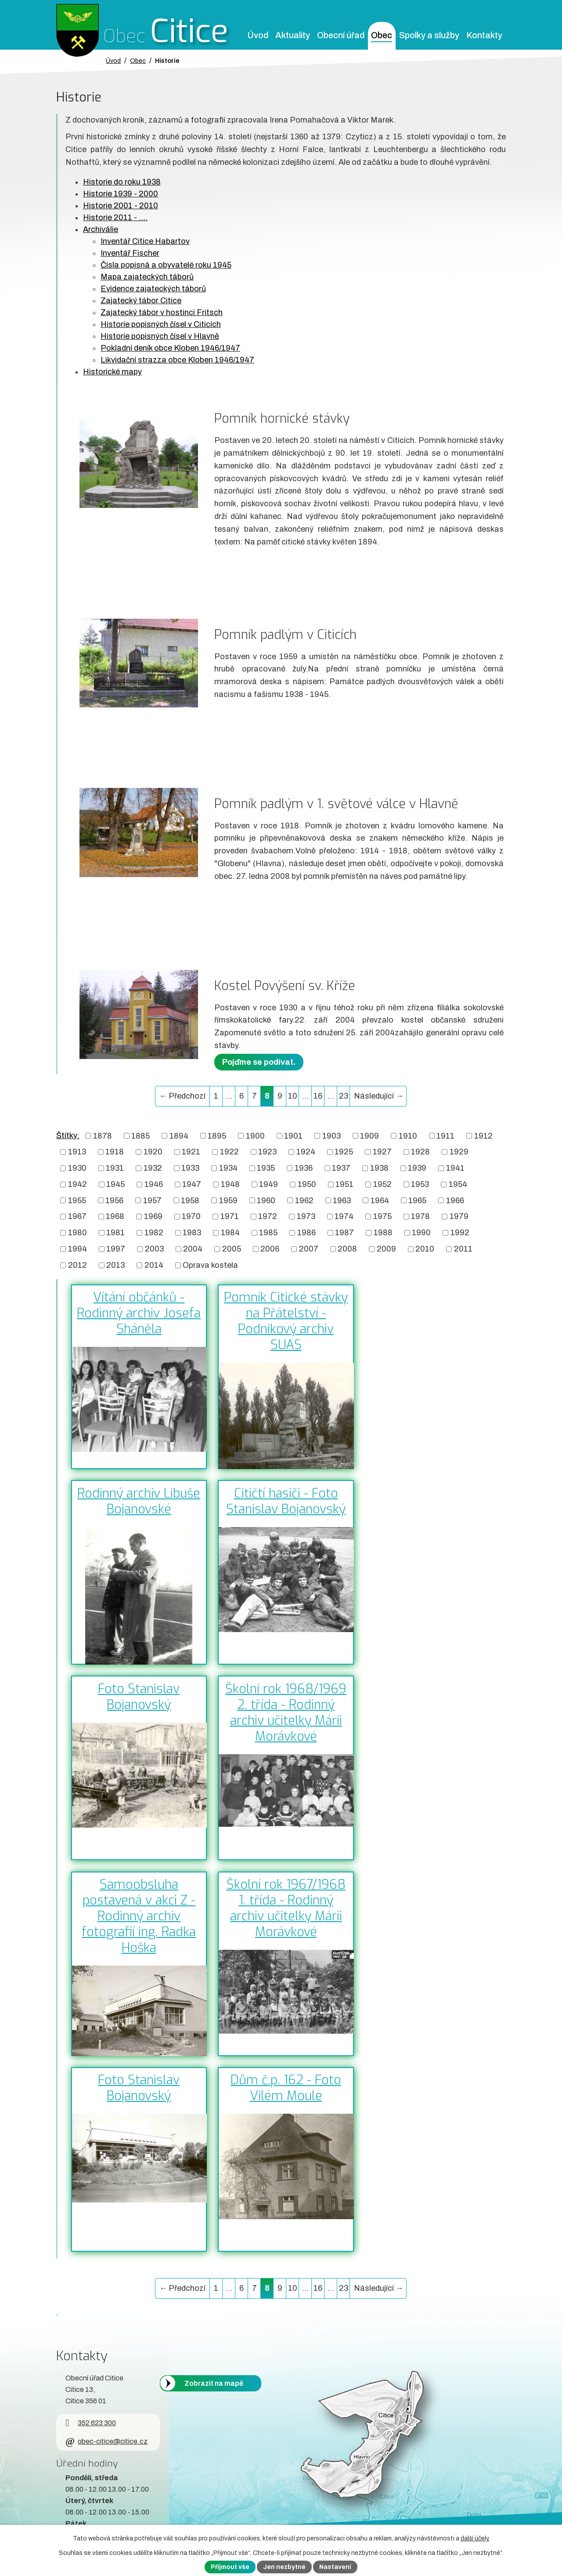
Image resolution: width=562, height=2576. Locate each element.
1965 (417, 1200)
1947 (191, 1184)
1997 (115, 1248)
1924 (305, 1151)
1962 (304, 1200)
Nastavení (335, 2567)
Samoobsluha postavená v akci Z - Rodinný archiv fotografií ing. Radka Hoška (139, 1916)
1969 (153, 1216)
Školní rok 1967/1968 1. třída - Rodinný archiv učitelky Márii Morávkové (286, 1908)
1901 (293, 1135)
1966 (455, 1200)
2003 (154, 1248)
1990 (421, 1232)
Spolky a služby (429, 35)
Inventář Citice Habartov (145, 241)
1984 (230, 1232)
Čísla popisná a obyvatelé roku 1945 (166, 265)
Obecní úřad (340, 35)
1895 (217, 1135)
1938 (379, 1168)
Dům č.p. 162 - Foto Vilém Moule (286, 2088)
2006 (269, 1248)
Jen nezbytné (284, 2567)
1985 (268, 1232)
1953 (420, 1184)
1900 (255, 1135)
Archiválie (100, 229)
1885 (140, 1135)
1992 (459, 1232)
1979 (459, 1216)
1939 (417, 1168)
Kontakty (484, 35)
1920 (153, 1151)
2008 (347, 1248)
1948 (230, 1184)
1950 (307, 1184)
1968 (115, 1216)
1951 (344, 1184)
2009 (386, 1248)
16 (317, 1096)
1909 (369, 1135)
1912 (483, 1135)
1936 (304, 1168)
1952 (382, 1184)
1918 (114, 1151)
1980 (77, 1232)
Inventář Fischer (130, 253)
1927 (382, 1151)
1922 (229, 1151)
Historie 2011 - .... (115, 217)
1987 (344, 1232)
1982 (153, 1232)
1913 (77, 1151)
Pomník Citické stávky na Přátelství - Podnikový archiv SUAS (286, 1321)
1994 (77, 1248)
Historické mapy (112, 371)
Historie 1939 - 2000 (120, 193)
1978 (420, 1216)
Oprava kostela (210, 1265)
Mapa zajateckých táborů (147, 276)
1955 (77, 1200)
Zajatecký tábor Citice (141, 300)
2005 (231, 1248)
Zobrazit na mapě (213, 2383)
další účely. (475, 2538)
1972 (267, 1216)
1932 (153, 1168)
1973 (306, 1216)
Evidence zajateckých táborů (153, 288)
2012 (77, 1265)
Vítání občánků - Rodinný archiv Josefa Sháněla (139, 1313)
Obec (381, 35)
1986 (306, 1232)
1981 (115, 1232)
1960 (266, 1200)
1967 (77, 1216)
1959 (228, 1200)
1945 (115, 1184)
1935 (266, 1168)
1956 (114, 1200)
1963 (342, 1200)
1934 (228, 1168)
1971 (229, 1216)
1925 (344, 1151)
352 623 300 (90, 2423)
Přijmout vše (230, 2567)
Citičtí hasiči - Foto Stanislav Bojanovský (286, 1501)
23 (343, 1096)
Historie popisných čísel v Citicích (161, 324)
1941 (455, 1168)
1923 (267, 1151)
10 (292, 1096)
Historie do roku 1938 (122, 182)
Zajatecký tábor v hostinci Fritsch (162, 312)
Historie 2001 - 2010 (120, 205)
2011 (463, 1248)
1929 (459, 1151)
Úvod (257, 35)
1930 (77, 1168)
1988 (383, 1232)
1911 (445, 1135)
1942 (77, 1184)
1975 (382, 1216)
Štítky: (67, 1135)
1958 (190, 1200)
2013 (115, 1265)
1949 (268, 1184)
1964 (380, 1200)
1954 (458, 1184)
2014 (153, 1265)
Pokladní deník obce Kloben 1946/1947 (170, 348)
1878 (102, 1135)
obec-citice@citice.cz (106, 2441)
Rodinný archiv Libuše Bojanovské (138, 1501)
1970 (191, 1216)
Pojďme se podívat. (258, 1062)
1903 (331, 1135)
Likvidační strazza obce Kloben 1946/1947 (177, 360)
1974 (344, 1216)
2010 (424, 1248)
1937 (341, 1168)
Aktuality (292, 35)
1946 (153, 1184)
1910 (408, 1135)
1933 (190, 1168)
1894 (178, 1135)
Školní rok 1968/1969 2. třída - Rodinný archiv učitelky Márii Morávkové (285, 1712)
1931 (115, 1168)
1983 (192, 1232)
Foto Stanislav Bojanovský (139, 1696)
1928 (420, 1151)
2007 (308, 1248)
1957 (152, 1200)
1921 (191, 1151)
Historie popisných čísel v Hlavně (160, 336)
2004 (192, 1248)
